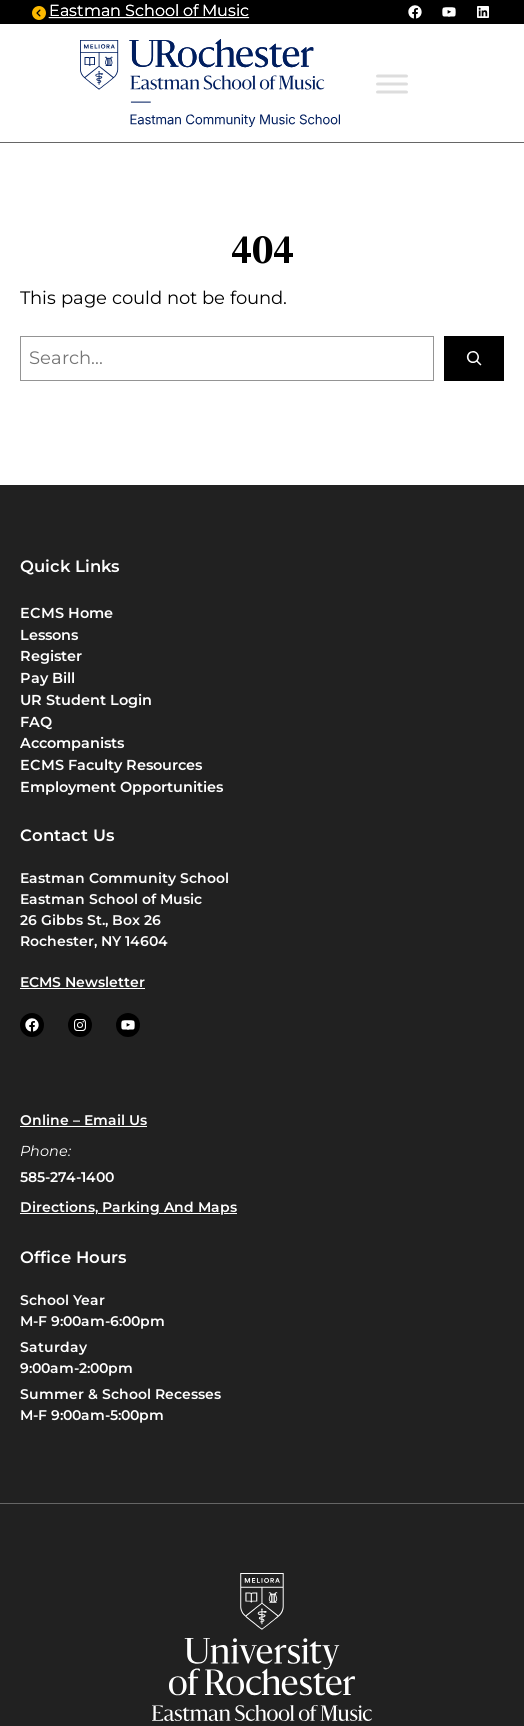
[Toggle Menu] (392, 84)
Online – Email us (83, 1120)
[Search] (474, 358)
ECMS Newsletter (82, 982)
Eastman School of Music (149, 11)
